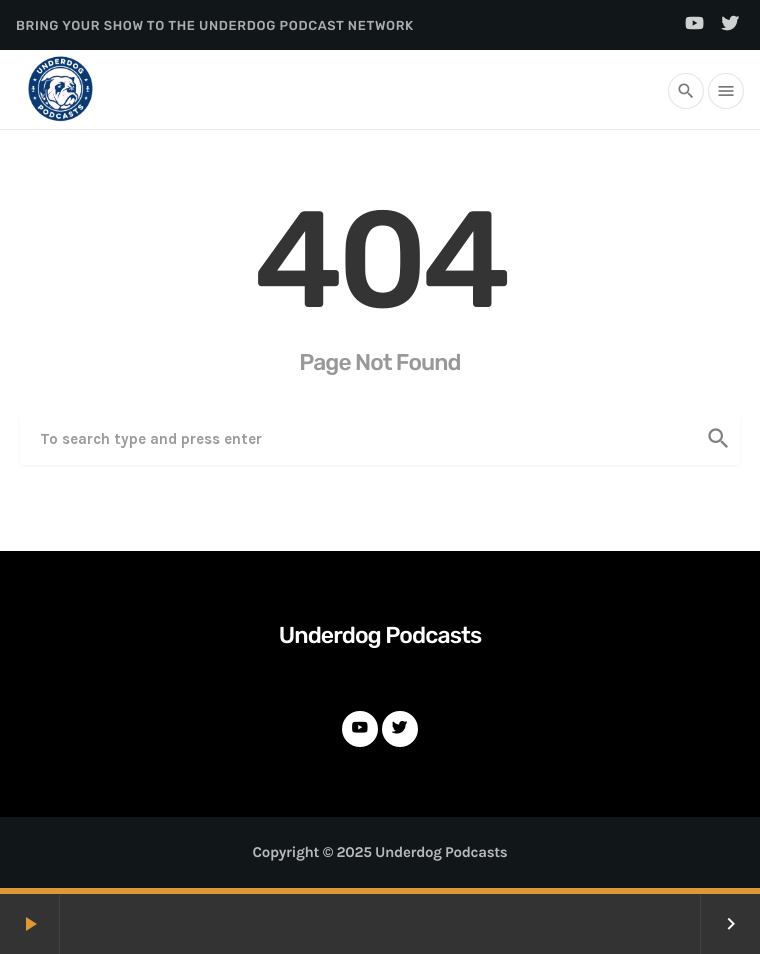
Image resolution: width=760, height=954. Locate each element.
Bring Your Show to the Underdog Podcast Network (215, 26)
